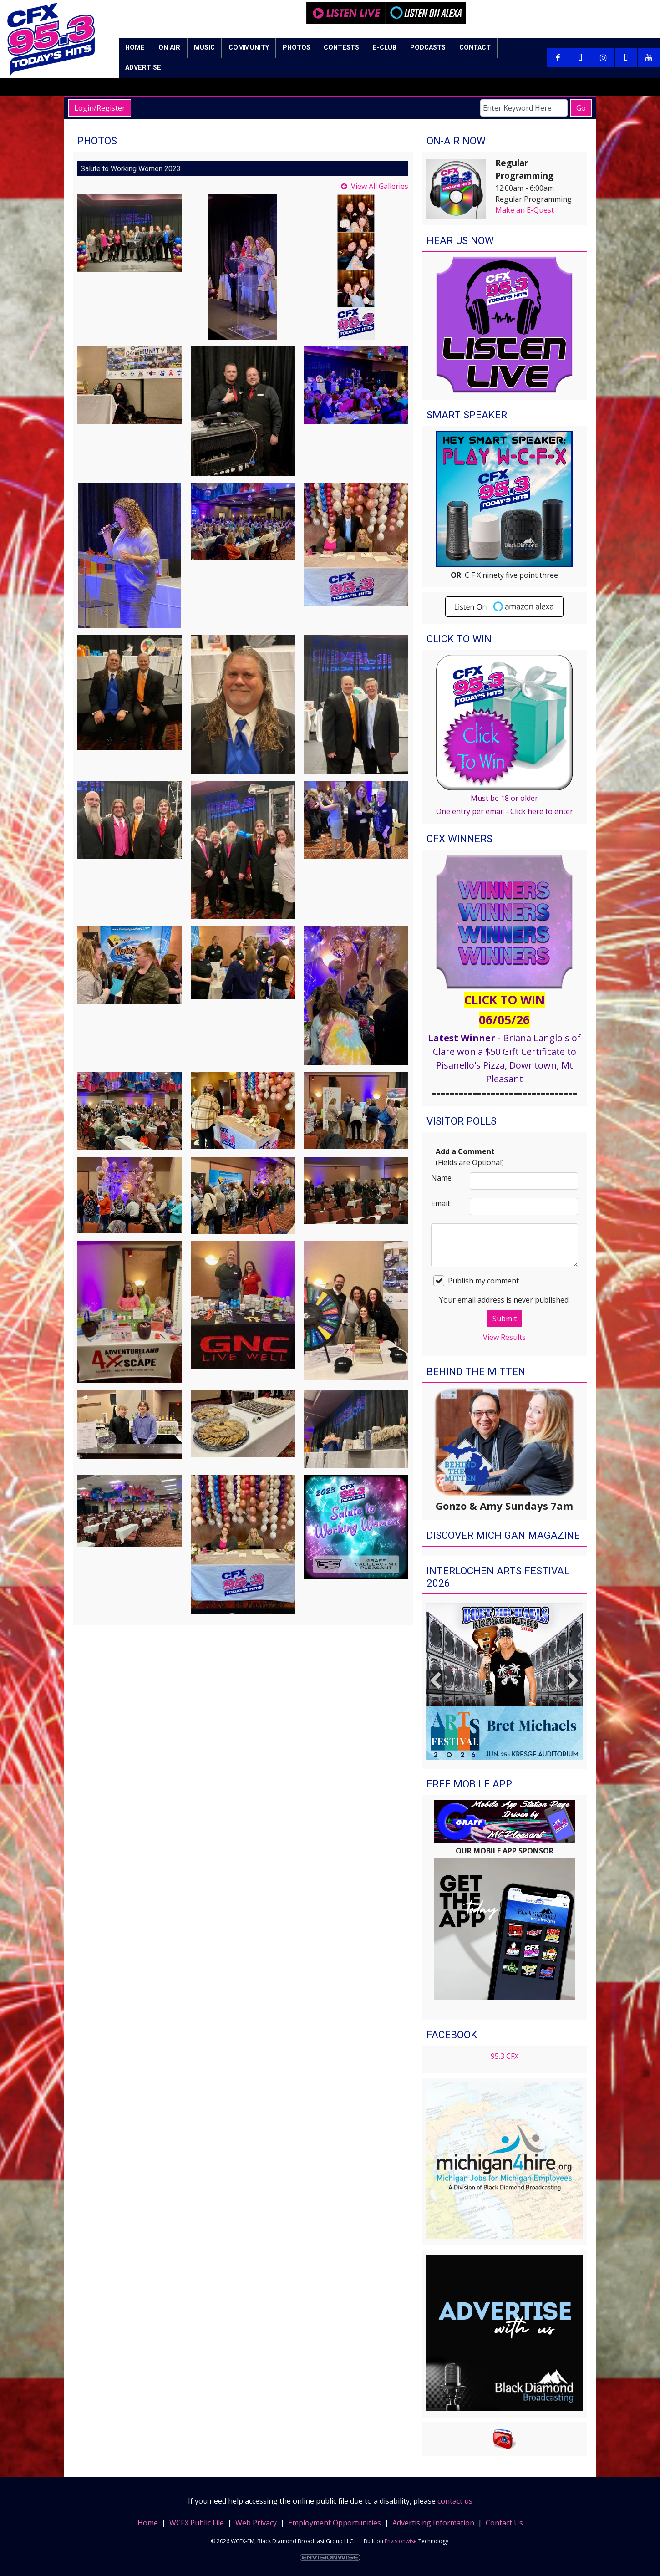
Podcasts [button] (428, 47)
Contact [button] (475, 47)
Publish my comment (476, 1280)
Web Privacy (256, 2523)
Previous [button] (435, 1681)
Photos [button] (296, 47)
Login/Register (99, 108)
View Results (504, 1337)
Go (581, 108)
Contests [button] (341, 47)
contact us (454, 2501)
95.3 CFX (504, 2056)
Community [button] (248, 47)
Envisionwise (401, 2541)
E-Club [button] (384, 47)
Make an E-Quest (524, 210)
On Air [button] (169, 47)
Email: (441, 1203)
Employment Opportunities (334, 2523)
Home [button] (135, 47)
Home (147, 2523)
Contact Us (504, 2523)
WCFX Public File (196, 2523)
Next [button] (573, 1681)
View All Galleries (379, 186)
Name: (442, 1178)
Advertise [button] (143, 67)
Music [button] (204, 47)
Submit (504, 1318)
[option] (504, 1681)
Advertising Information (433, 2523)
